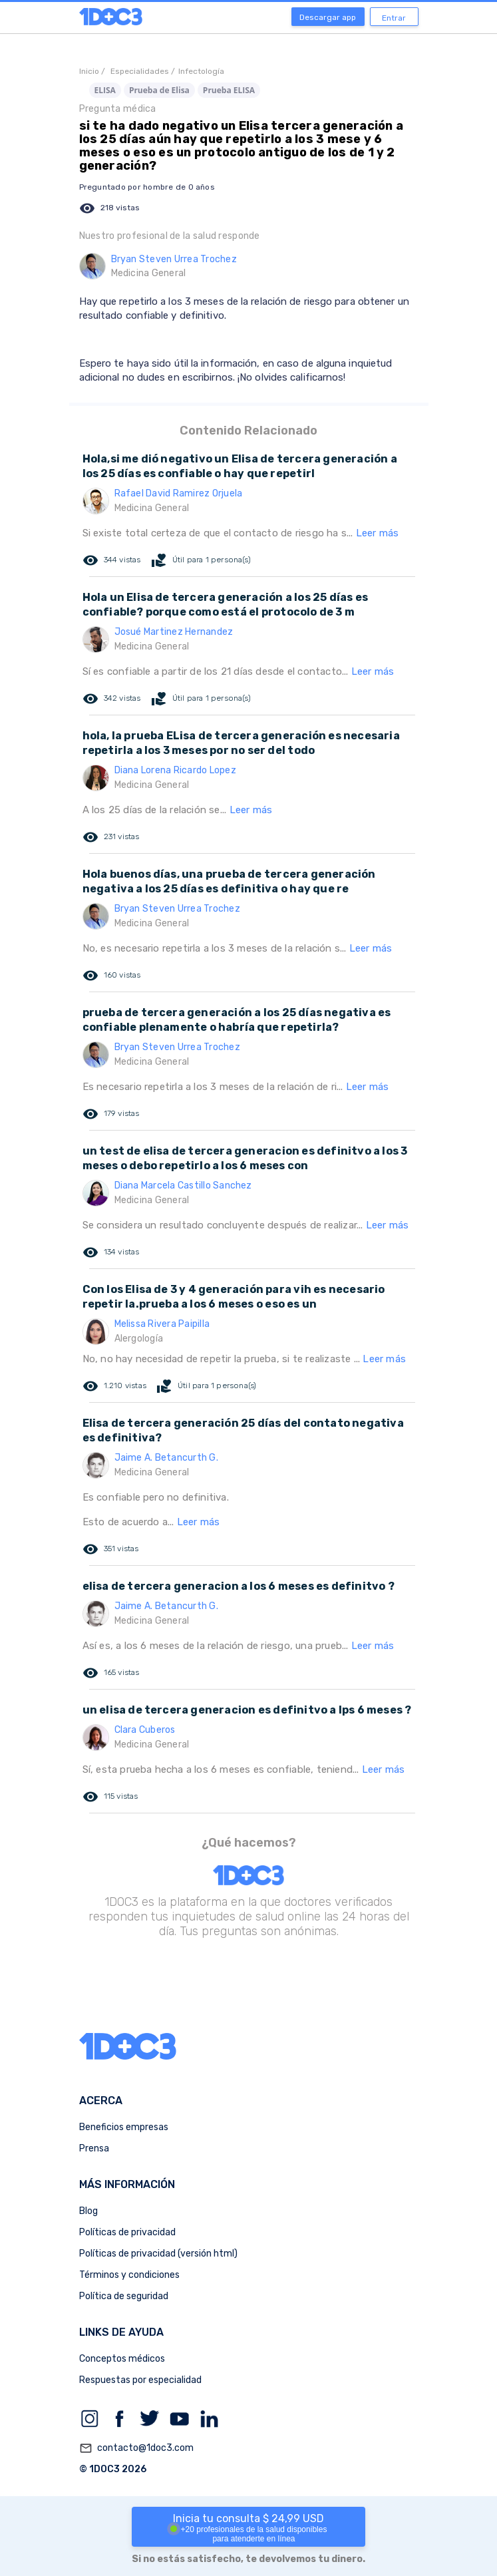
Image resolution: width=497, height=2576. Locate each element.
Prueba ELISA (229, 90)
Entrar (394, 18)
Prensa (94, 2148)
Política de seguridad (123, 2296)
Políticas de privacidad (127, 2232)
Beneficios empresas (123, 2127)
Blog (88, 2211)
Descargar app (327, 17)
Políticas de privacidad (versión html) (158, 2253)
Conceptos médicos (122, 2358)
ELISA (105, 90)
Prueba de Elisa (159, 90)
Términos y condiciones (129, 2275)
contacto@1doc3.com (136, 2448)
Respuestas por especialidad (140, 2380)
